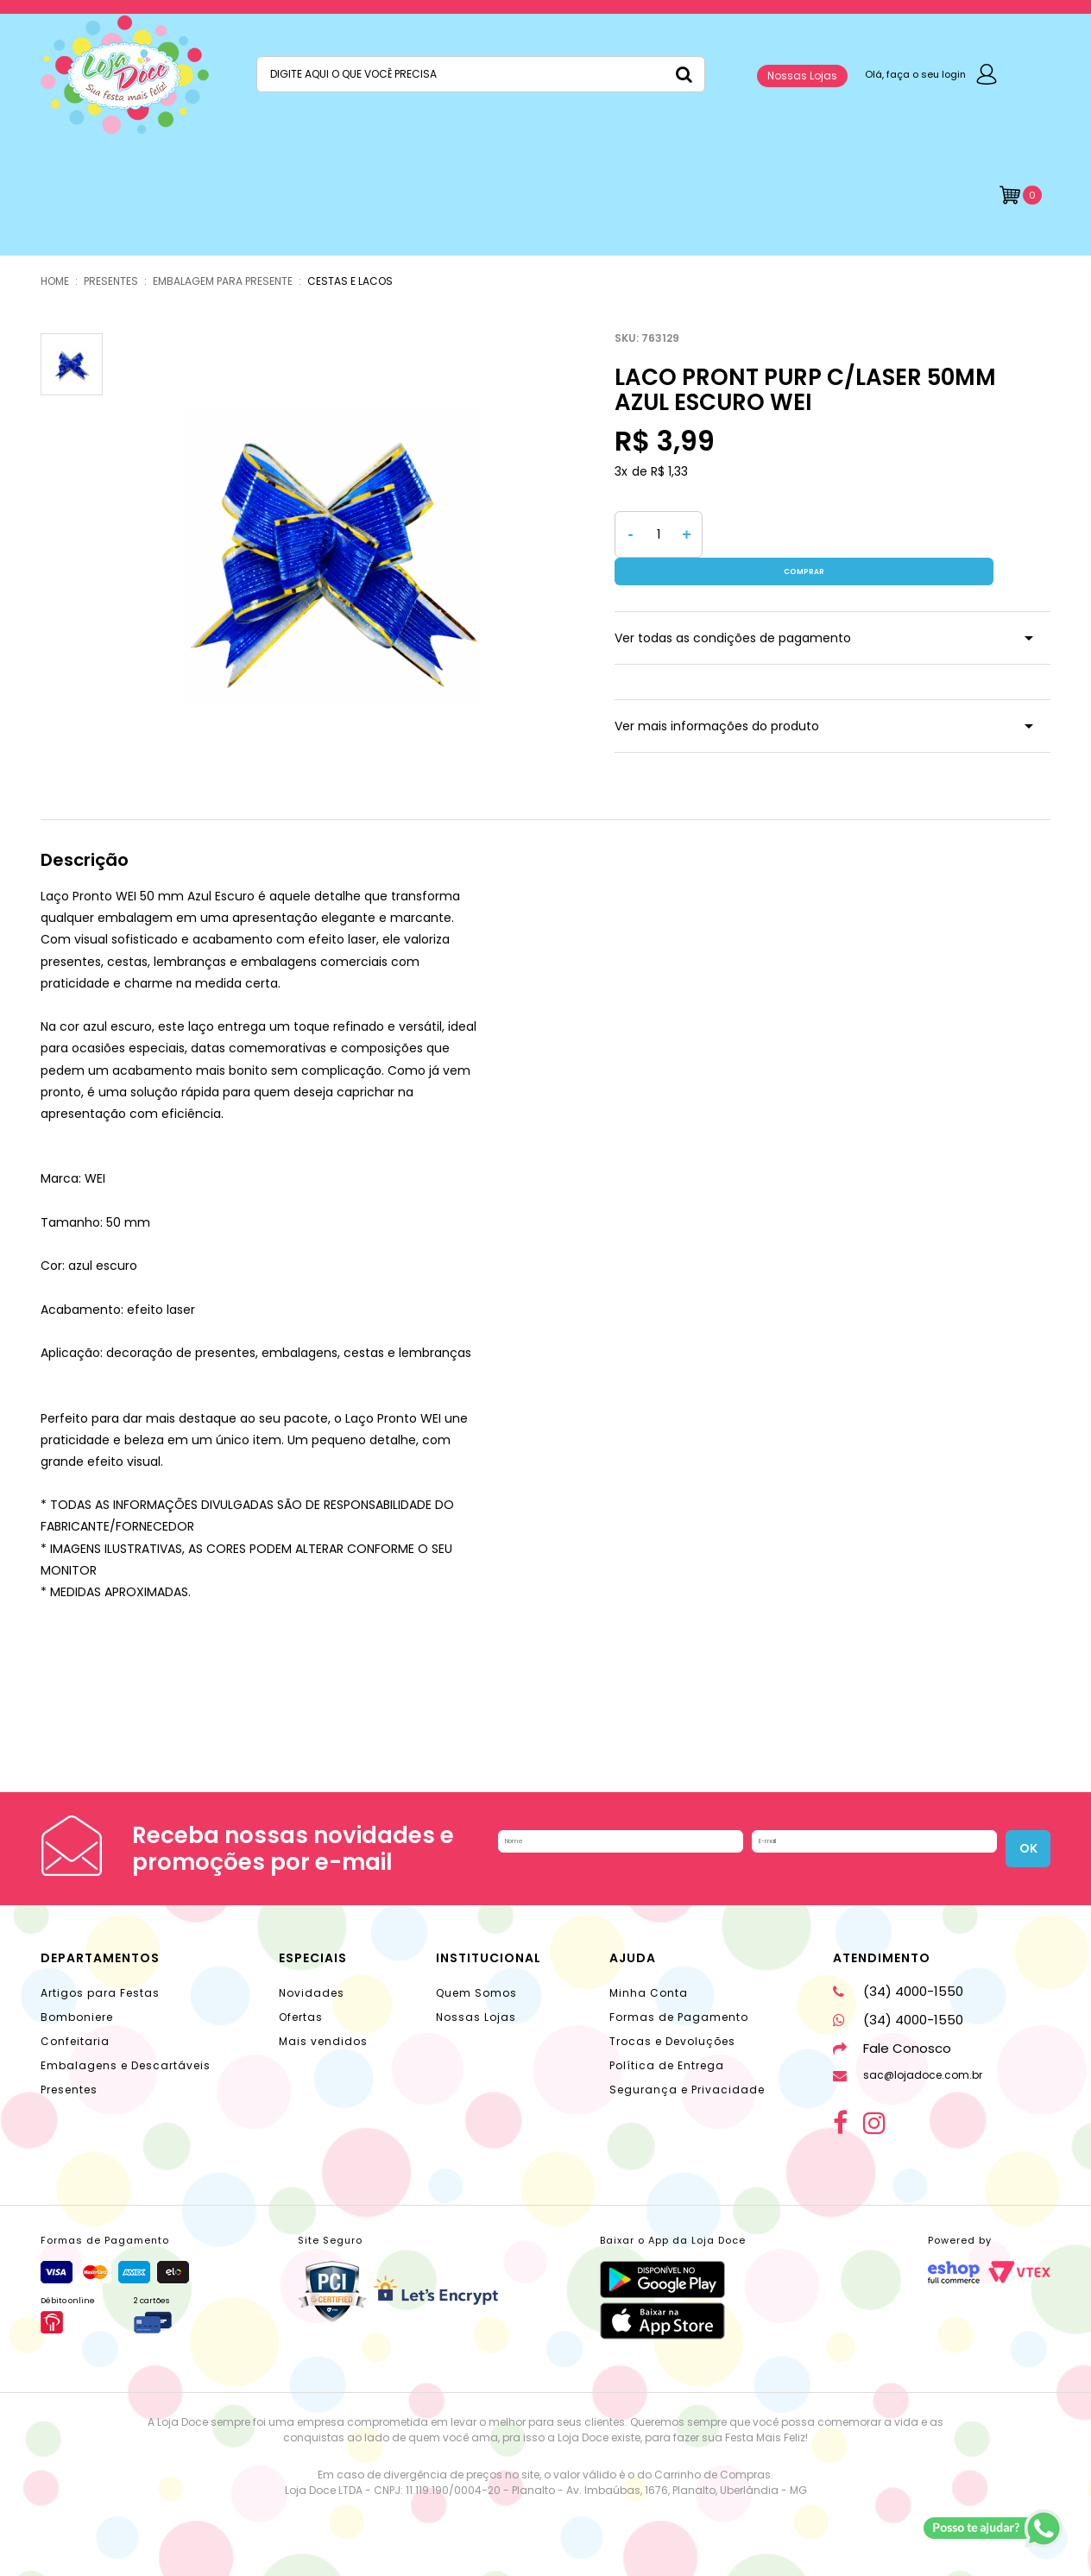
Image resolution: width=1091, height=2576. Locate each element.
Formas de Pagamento (678, 2017)
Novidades (311, 1993)
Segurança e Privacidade (687, 2089)
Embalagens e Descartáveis (126, 2065)
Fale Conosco (892, 2048)
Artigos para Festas (100, 1993)
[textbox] (480, 74)
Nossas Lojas (802, 75)
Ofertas (301, 2017)
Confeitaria (75, 2041)
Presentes (69, 2089)
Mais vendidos (323, 2041)
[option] (331, 547)
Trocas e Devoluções (672, 2041)
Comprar (880, 534)
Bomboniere (77, 2017)
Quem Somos (476, 1993)
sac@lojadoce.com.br (907, 2075)
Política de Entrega (666, 2065)
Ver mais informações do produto (717, 698)
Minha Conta (648, 1993)
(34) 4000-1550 (898, 1991)
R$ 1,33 (669, 471)
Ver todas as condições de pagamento (733, 610)
